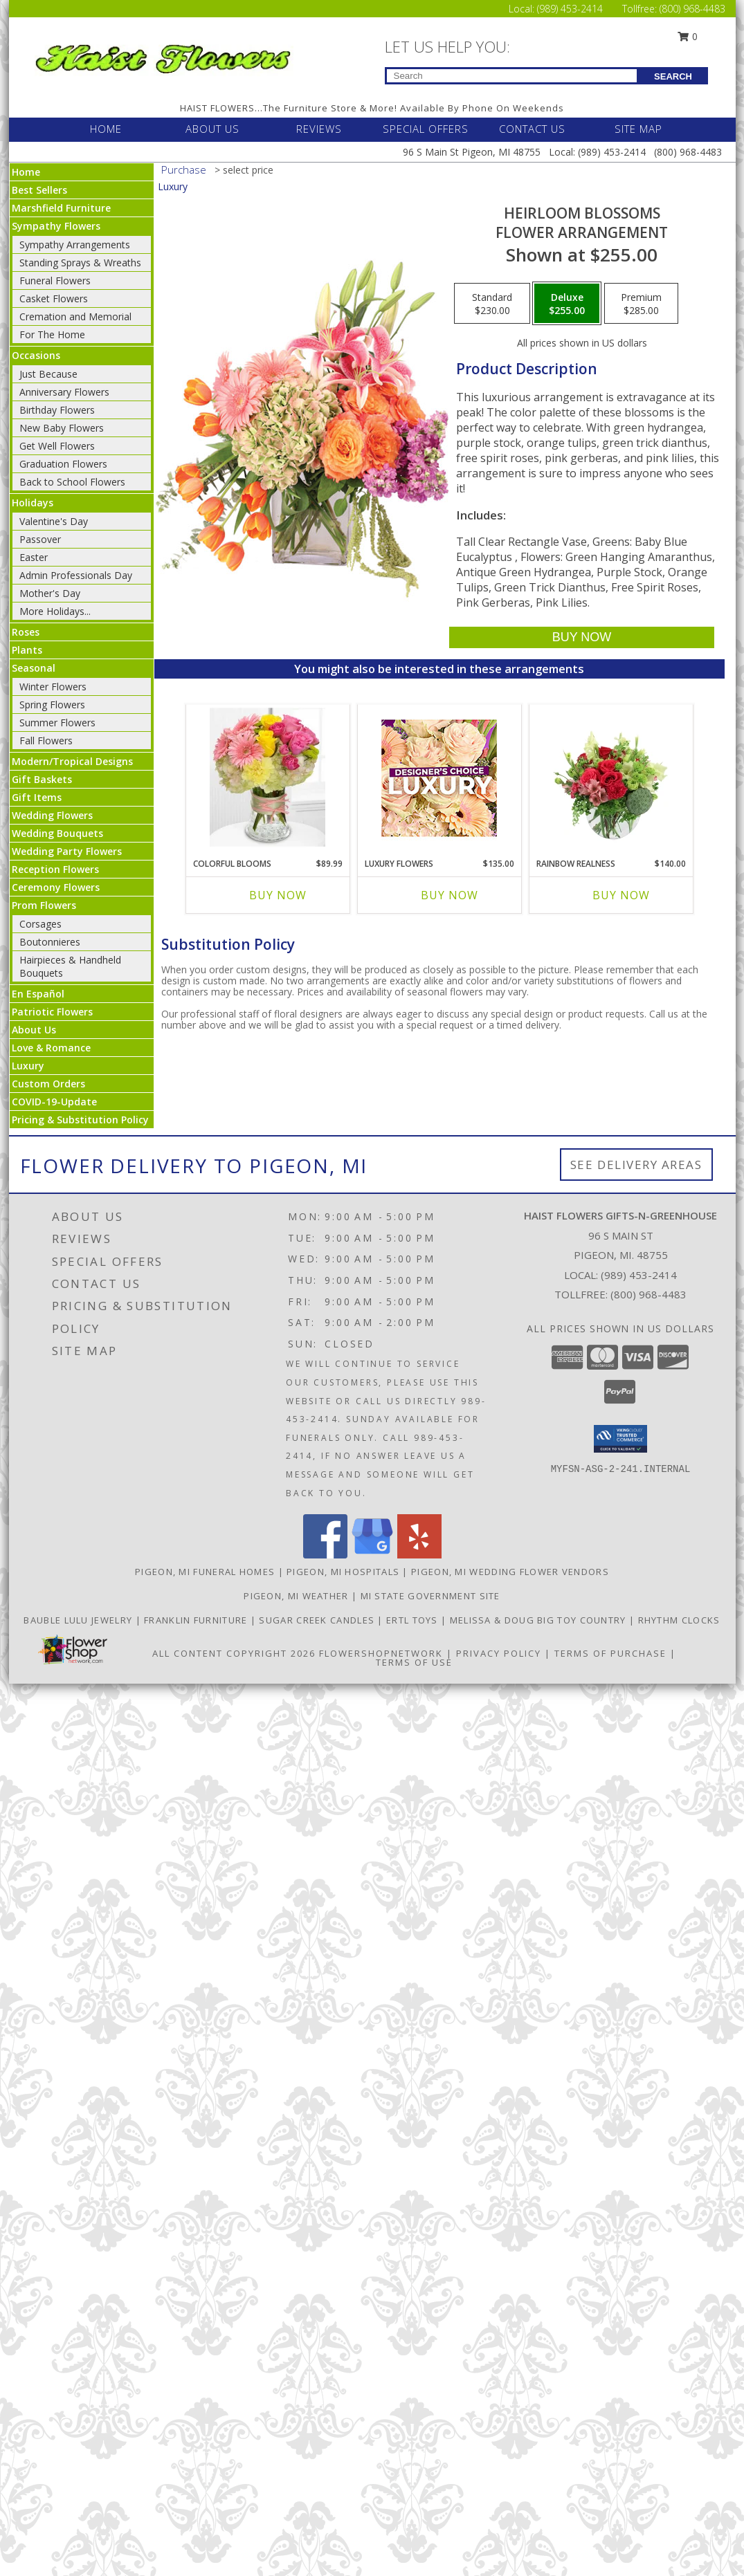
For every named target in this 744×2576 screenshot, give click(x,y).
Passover (40, 539)
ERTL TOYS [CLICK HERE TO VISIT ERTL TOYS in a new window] (413, 1620)
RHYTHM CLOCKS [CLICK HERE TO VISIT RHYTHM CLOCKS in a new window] (679, 1620)
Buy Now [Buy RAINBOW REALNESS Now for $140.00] (621, 895)
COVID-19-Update (54, 1101)
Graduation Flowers (63, 463)
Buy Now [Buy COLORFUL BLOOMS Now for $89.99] (278, 895)
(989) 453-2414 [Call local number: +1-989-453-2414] (639, 1275)
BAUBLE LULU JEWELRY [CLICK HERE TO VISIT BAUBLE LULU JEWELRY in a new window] (79, 1620)
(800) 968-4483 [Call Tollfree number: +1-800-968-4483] (692, 8)
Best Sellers (39, 189)
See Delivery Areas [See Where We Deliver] (636, 1164)
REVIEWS (319, 129)
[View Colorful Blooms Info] (267, 777)
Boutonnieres (49, 941)
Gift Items (37, 797)
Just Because (48, 373)
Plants (27, 649)
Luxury (28, 1065)
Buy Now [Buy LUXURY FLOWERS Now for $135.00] (449, 895)
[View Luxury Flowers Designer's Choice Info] (439, 778)
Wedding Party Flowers (67, 851)
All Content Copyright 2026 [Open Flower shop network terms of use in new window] (234, 1653)
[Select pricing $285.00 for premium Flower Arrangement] (641, 304)
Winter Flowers (53, 686)
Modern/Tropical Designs (72, 761)
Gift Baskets (42, 779)
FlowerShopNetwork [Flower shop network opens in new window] (381, 1653)
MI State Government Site (430, 1596)
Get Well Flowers (57, 445)
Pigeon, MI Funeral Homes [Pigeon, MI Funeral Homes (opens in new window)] (205, 1571)
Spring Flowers (52, 704)
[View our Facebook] (325, 1554)
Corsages (40, 923)
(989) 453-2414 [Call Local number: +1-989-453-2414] (571, 8)
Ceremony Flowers (56, 887)
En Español (38, 993)
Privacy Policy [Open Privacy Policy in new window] (498, 1653)
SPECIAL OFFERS (426, 129)
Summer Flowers (57, 722)
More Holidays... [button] (55, 611)
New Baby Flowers (61, 427)
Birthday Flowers (57, 409)
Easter (33, 557)
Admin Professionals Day (75, 575)
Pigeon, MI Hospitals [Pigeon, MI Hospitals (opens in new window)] (343, 1571)
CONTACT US (532, 129)
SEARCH (673, 76)
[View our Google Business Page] (372, 1554)
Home (26, 171)
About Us (34, 1029)
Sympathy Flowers (56, 225)
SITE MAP (638, 129)
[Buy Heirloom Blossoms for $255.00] (581, 637)
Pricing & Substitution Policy (80, 1119)
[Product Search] (512, 75)
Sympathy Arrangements (74, 244)
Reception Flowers (55, 869)
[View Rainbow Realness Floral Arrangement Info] (611, 777)
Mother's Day (49, 593)
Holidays (32, 502)
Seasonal (33, 667)
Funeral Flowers (55, 280)
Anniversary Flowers (64, 391)
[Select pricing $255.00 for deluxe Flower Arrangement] (566, 304)
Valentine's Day (53, 521)
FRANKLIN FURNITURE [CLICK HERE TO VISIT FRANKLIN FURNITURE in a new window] (197, 1620)
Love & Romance (51, 1047)
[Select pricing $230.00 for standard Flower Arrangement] (492, 304)
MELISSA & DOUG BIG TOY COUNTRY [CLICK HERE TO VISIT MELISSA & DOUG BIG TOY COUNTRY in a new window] (539, 1620)
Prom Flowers (44, 905)
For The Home (52, 334)
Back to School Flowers (72, 481)
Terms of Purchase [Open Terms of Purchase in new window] (610, 1653)
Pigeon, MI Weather (296, 1596)
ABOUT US (212, 129)
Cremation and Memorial (75, 316)
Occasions (36, 355)
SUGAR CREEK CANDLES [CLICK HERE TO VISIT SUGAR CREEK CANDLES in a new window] (318, 1620)
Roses (25, 631)
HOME (106, 129)
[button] (620, 1439)
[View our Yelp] (419, 1554)
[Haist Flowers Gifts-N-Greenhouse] (162, 56)
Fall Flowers (46, 740)
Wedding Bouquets (57, 833)
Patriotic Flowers (52, 1011)
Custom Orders (48, 1083)
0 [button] (687, 36)
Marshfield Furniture (61, 207)
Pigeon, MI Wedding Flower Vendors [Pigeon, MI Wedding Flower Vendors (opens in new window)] (510, 1571)
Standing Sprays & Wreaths (80, 262)
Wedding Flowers (52, 815)
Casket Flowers (53, 298)
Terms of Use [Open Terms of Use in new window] (414, 1662)
